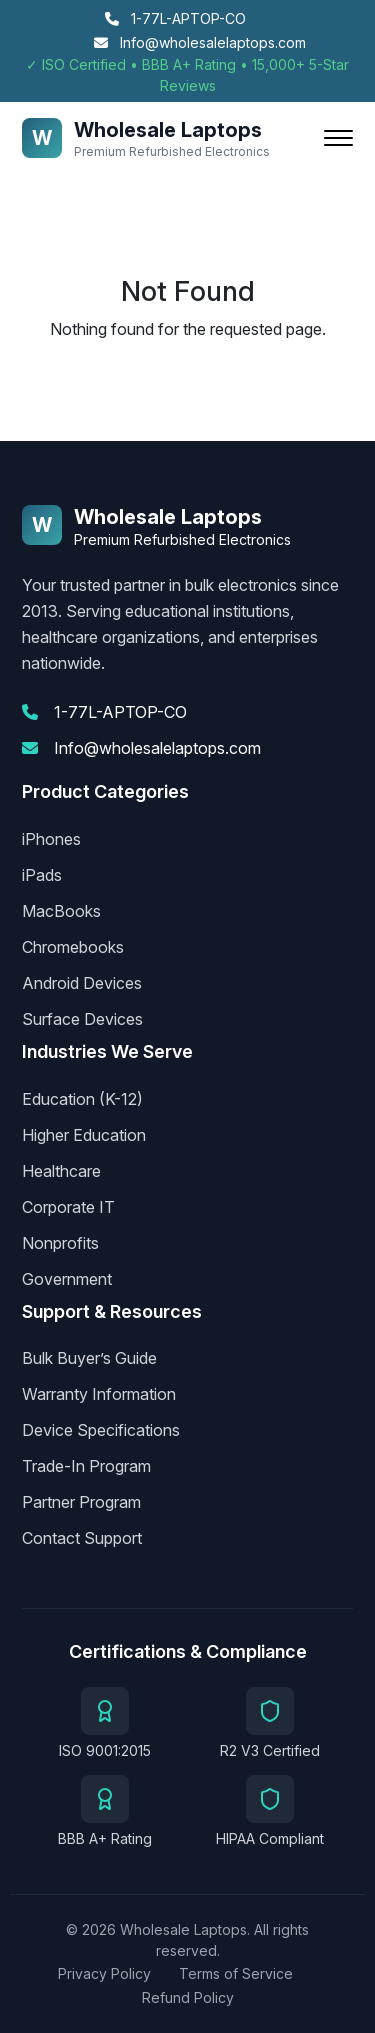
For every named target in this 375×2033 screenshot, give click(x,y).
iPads (42, 875)
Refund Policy (188, 1997)
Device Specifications (101, 1430)
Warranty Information (99, 1394)
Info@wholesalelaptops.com (200, 42)
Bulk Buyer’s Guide (89, 1358)
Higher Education (84, 1135)
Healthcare (61, 1171)
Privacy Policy (104, 1973)
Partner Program (81, 1502)
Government (67, 1279)
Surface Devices (82, 1019)
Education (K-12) (82, 1099)
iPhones (51, 839)
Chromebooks (73, 947)
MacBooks (61, 911)
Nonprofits (60, 1243)
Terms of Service (236, 1973)
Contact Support (82, 1538)
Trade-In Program (86, 1466)
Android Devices (82, 983)
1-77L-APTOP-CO (175, 18)
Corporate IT (68, 1207)
